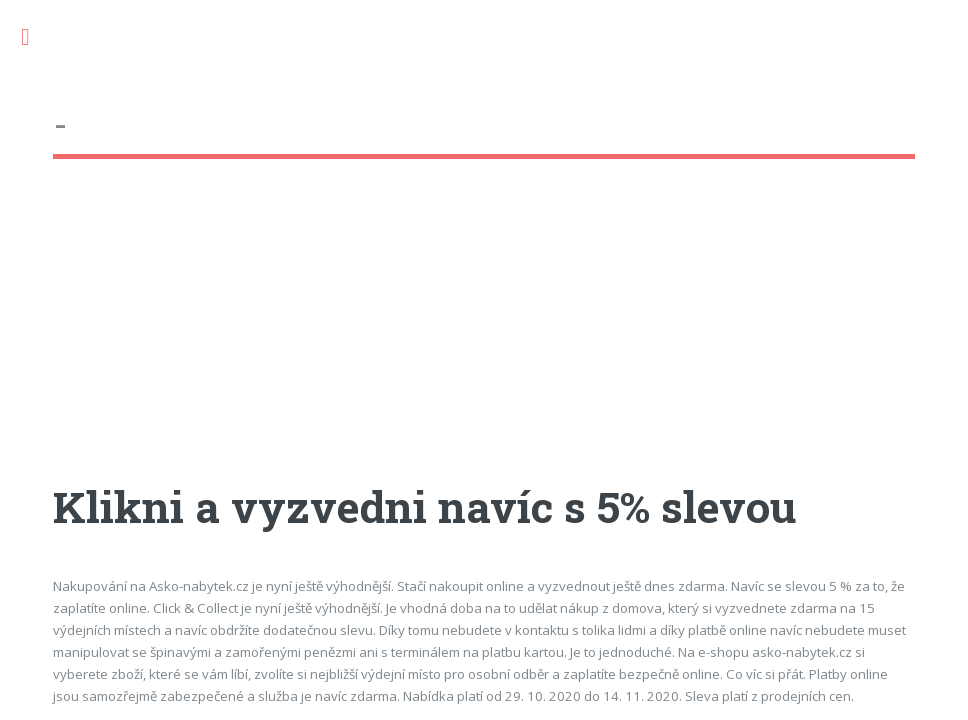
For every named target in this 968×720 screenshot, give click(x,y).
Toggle (36, 37)
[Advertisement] (483, 339)
